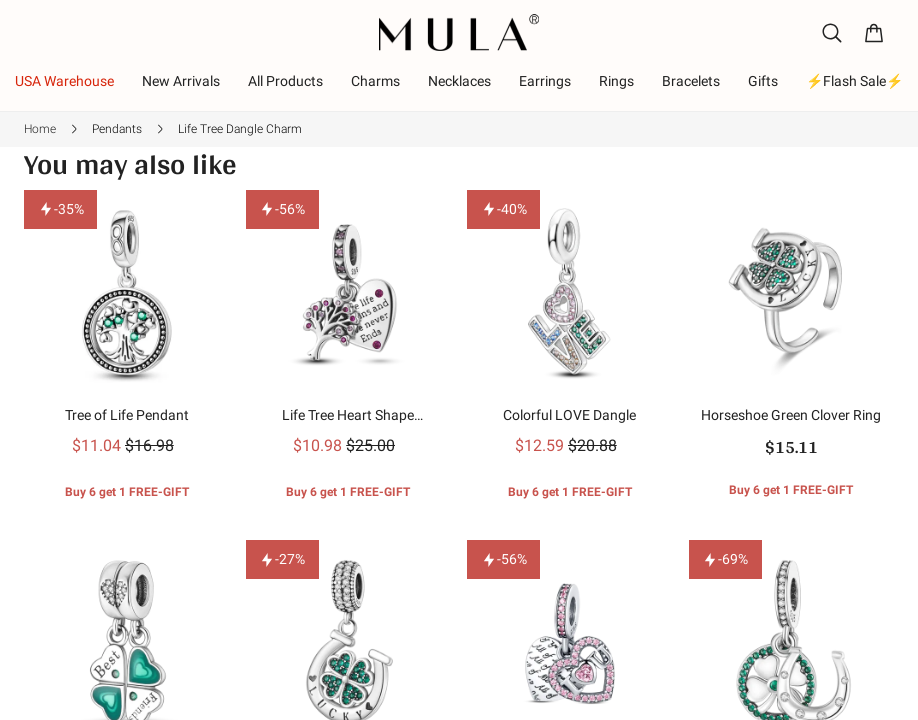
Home (40, 129)
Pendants (117, 129)
